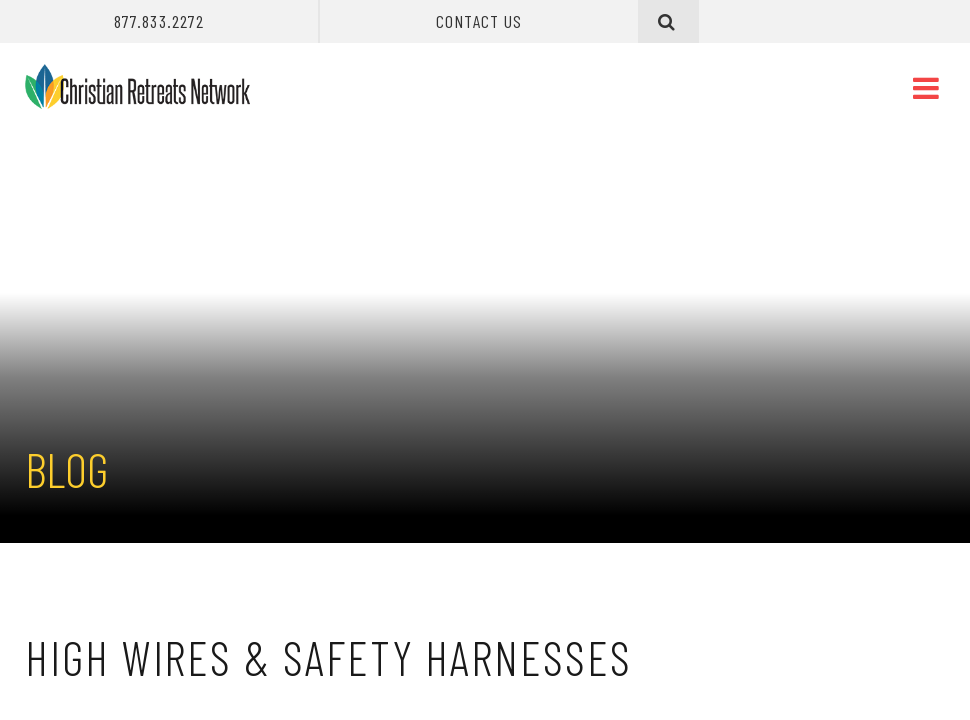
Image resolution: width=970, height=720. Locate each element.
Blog (66, 469)
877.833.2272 (159, 21)
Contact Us (479, 21)
